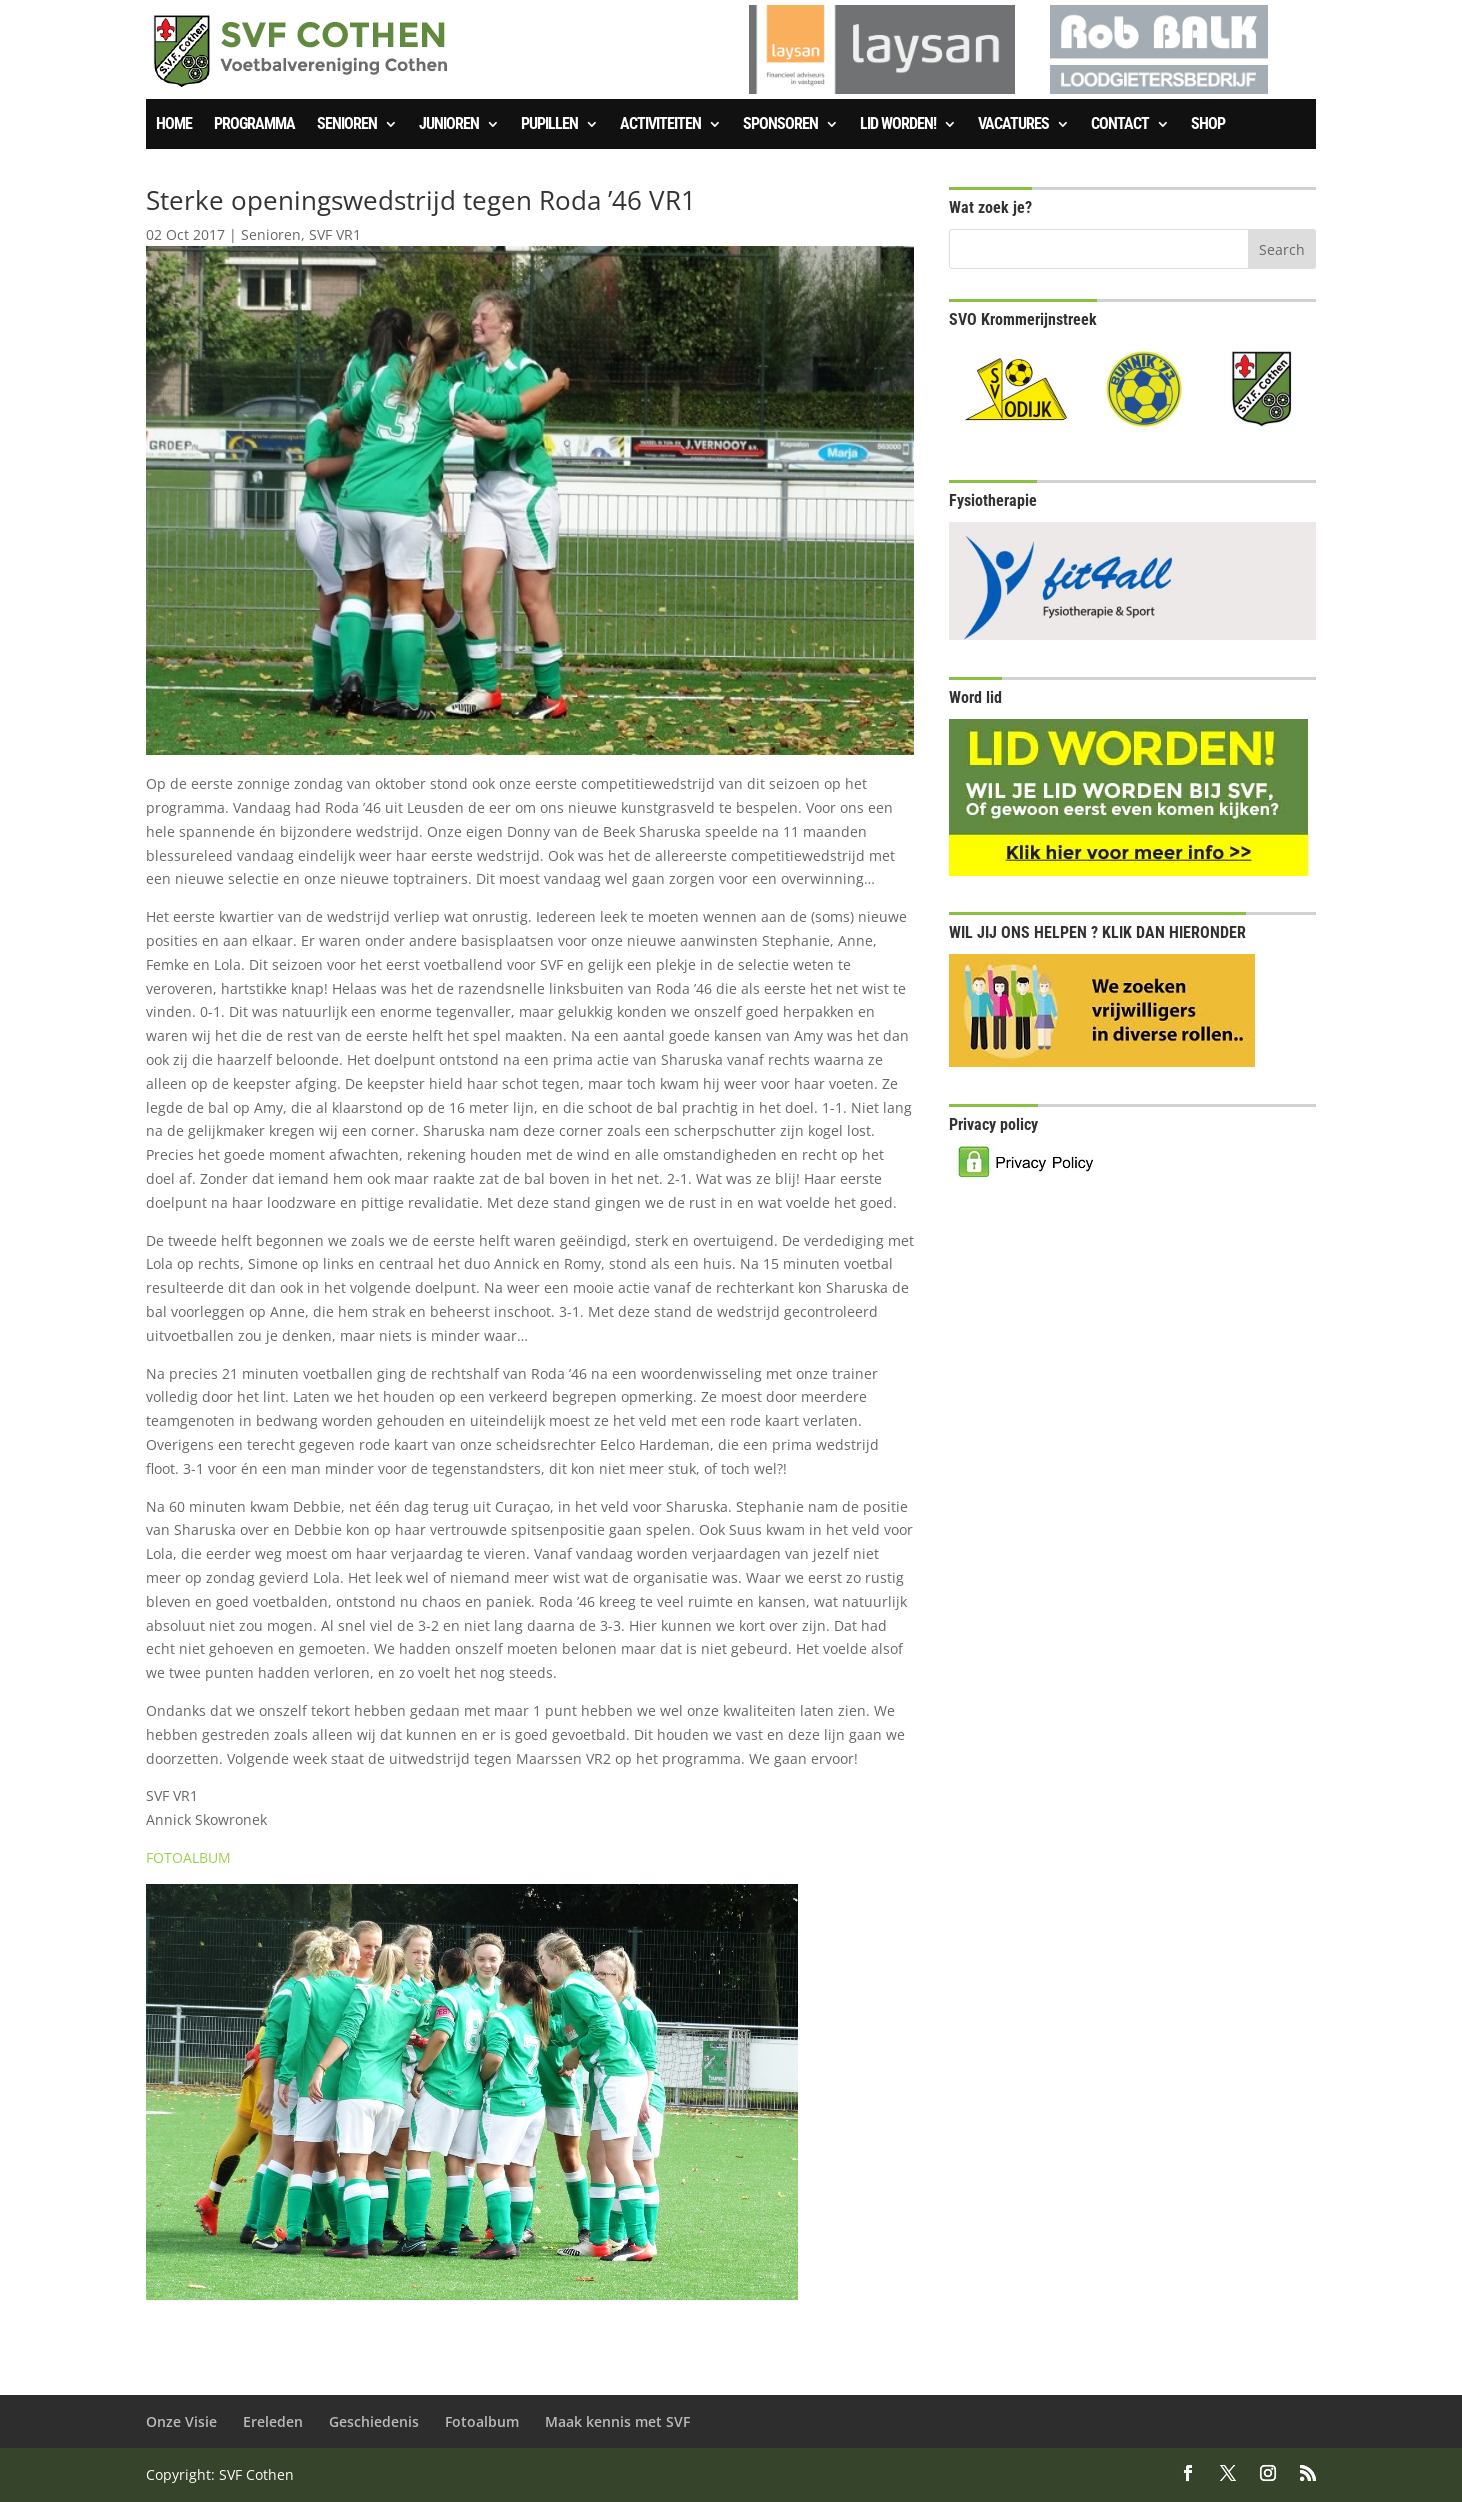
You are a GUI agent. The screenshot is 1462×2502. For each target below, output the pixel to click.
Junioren (449, 125)
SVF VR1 (335, 234)
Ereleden (273, 2421)
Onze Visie (181, 2421)
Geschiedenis (374, 2421)
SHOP (1208, 125)
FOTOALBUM (188, 1857)
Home (174, 125)
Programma (254, 125)
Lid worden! (898, 125)
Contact (1120, 125)
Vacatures (1013, 125)
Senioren (347, 125)
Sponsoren (780, 125)
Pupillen (549, 125)
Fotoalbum (482, 2421)
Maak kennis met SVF (617, 2421)
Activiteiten (660, 125)
